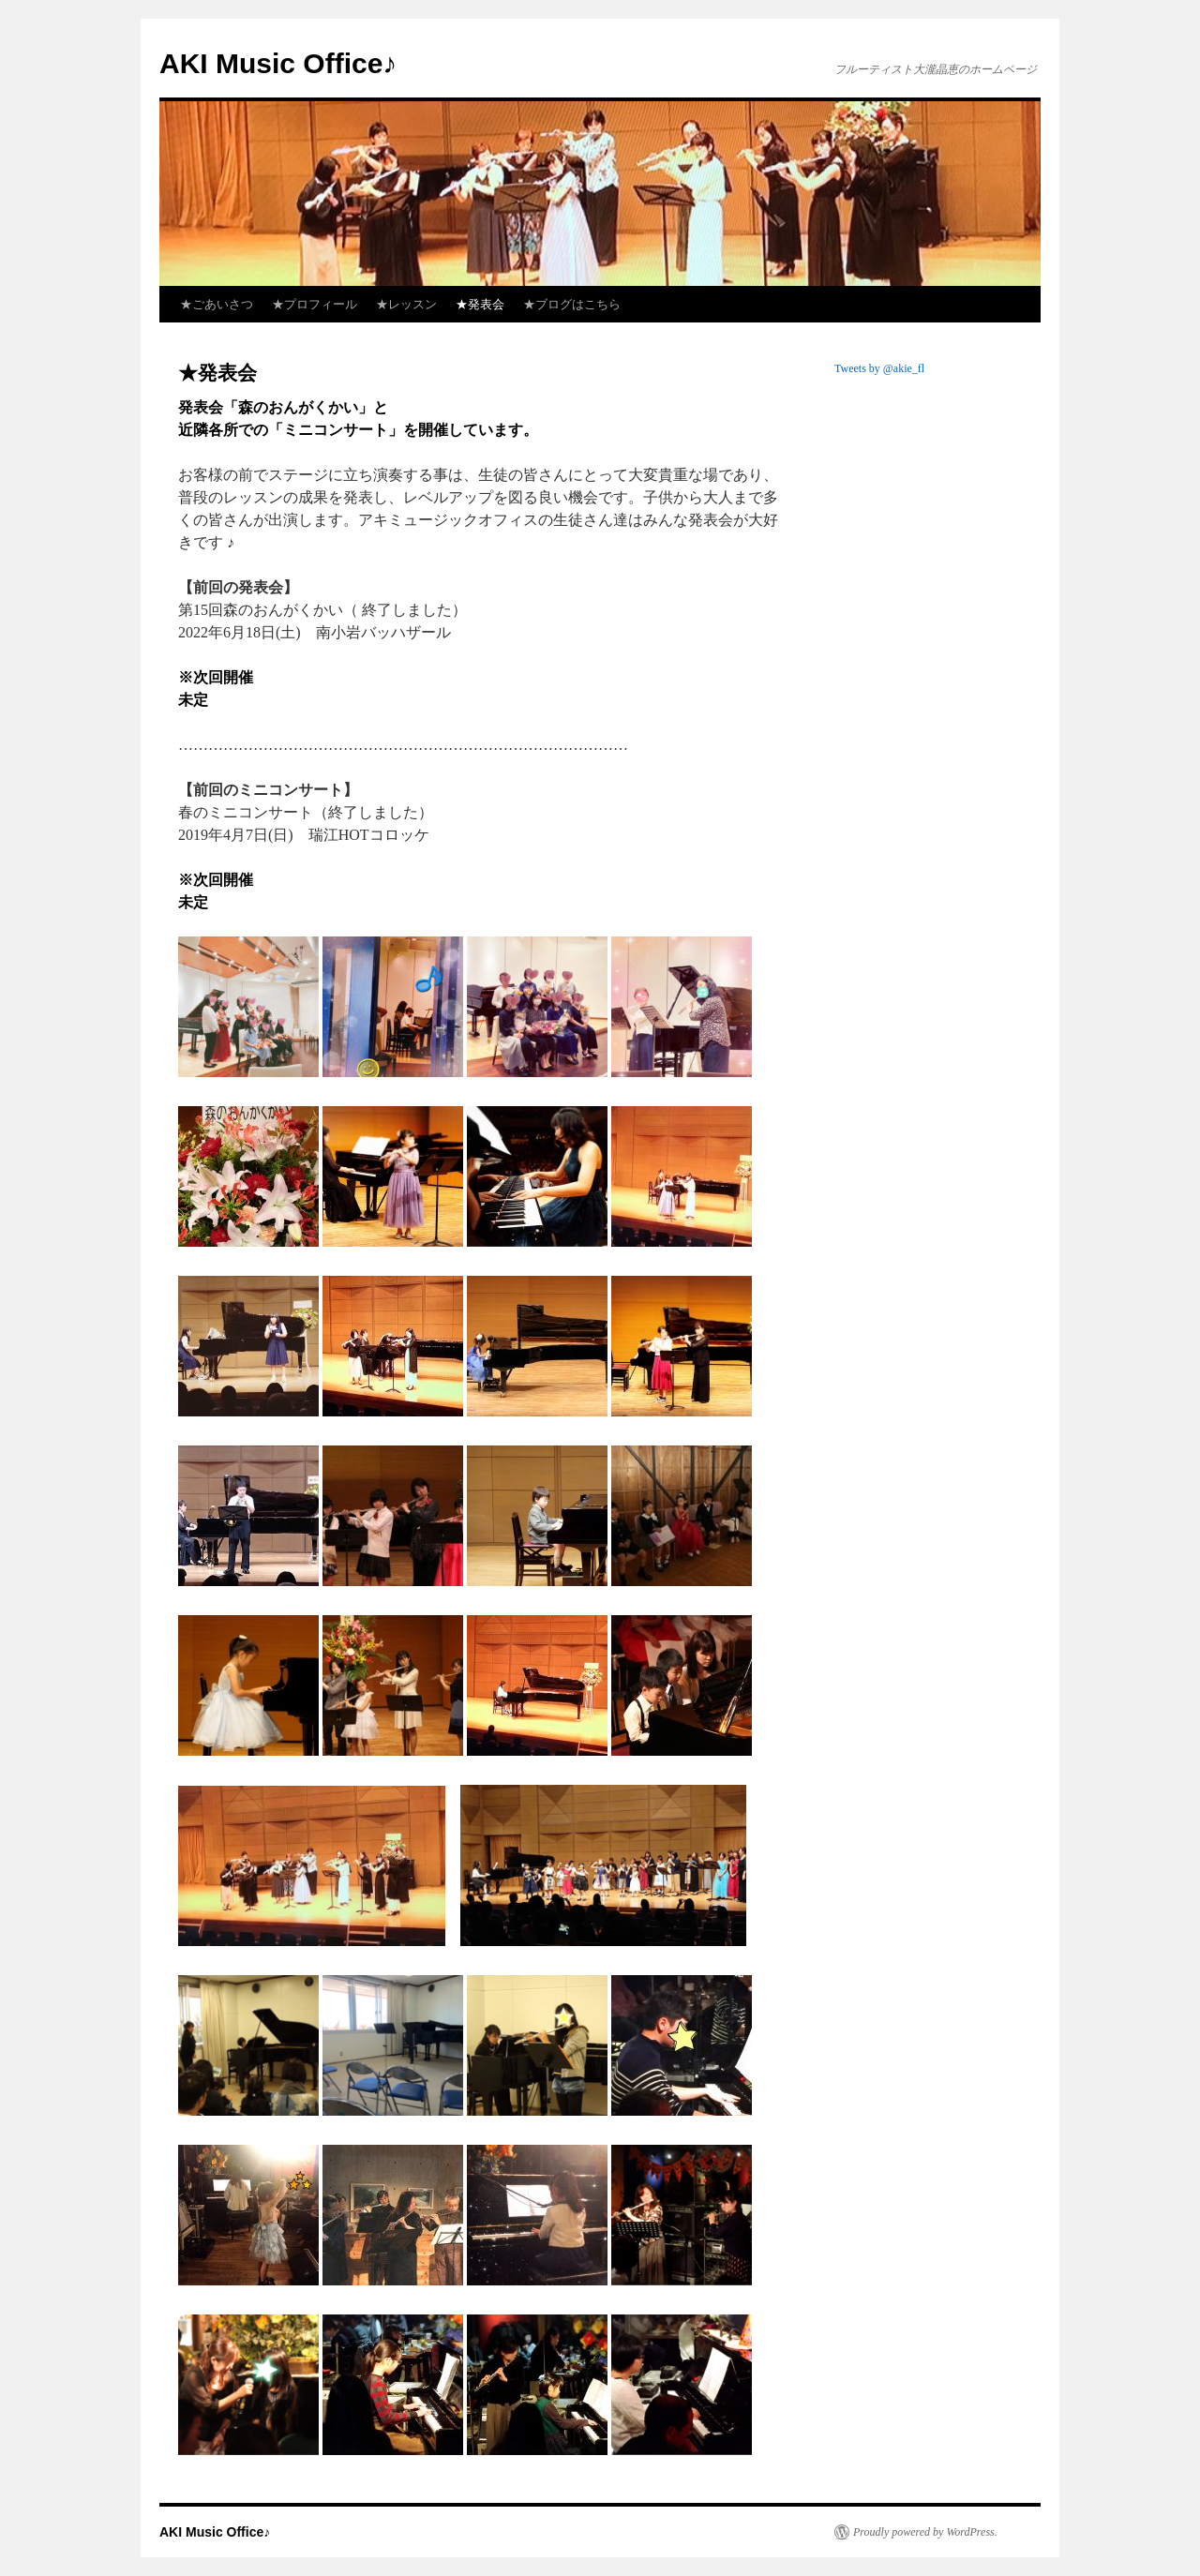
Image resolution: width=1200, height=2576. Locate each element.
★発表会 (480, 304)
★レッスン (406, 304)
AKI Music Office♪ (278, 63)
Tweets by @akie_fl (879, 368)
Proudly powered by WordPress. (925, 2532)
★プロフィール (314, 304)
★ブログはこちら (572, 304)
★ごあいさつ (216, 304)
